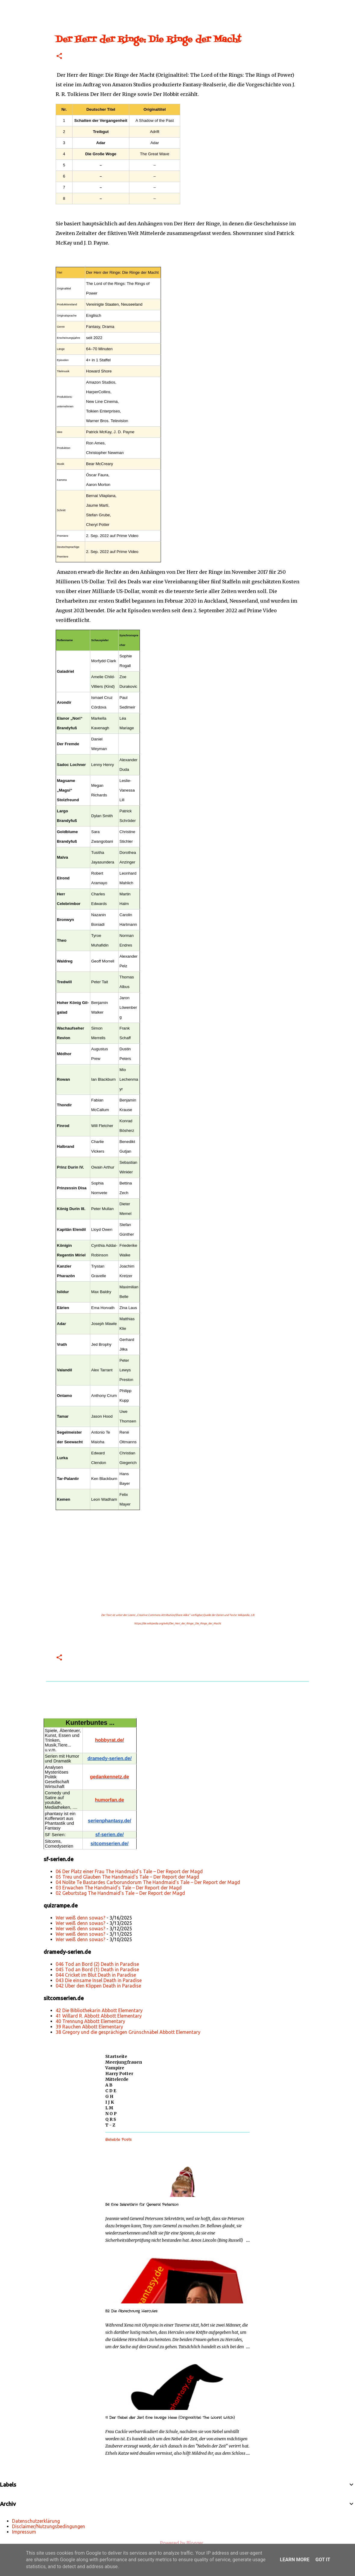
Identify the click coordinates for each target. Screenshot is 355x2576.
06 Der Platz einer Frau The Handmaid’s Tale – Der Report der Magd (129, 1871)
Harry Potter (119, 2073)
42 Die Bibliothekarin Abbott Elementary (99, 2010)
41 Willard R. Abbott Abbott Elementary (99, 2015)
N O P (111, 2113)
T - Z (110, 2125)
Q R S (110, 2119)
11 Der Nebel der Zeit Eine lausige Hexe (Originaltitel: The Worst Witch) (170, 2417)
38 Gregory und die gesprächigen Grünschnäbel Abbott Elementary (128, 2032)
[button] (59, 56)
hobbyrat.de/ (109, 1740)
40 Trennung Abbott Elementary (90, 2021)
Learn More (294, 2559)
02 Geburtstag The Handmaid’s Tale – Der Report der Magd (120, 1893)
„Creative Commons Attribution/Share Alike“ (163, 1615)
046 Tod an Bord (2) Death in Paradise (97, 1964)
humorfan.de (109, 1799)
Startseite (116, 2056)
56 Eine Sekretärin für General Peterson (141, 2204)
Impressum (24, 2531)
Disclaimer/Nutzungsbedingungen (48, 2526)
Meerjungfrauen (123, 2062)
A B (109, 2085)
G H (109, 2096)
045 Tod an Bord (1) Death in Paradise (97, 1969)
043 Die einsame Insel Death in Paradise (99, 1980)
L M (109, 2108)
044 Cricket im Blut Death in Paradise (96, 1975)
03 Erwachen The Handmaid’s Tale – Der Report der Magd (119, 1887)
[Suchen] (25, 7)
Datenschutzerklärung (36, 2521)
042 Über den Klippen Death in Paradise (98, 1985)
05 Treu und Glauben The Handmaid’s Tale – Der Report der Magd (127, 1876)
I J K (109, 2102)
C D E (110, 2090)
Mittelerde (116, 2079)
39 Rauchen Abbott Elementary (89, 2026)
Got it (322, 2559)
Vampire (114, 2068)
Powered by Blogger (177, 2543)
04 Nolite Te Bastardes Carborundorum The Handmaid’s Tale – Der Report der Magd (148, 1882)
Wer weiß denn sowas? (80, 1917)
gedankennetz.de (109, 1776)
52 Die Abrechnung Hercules (131, 2311)
